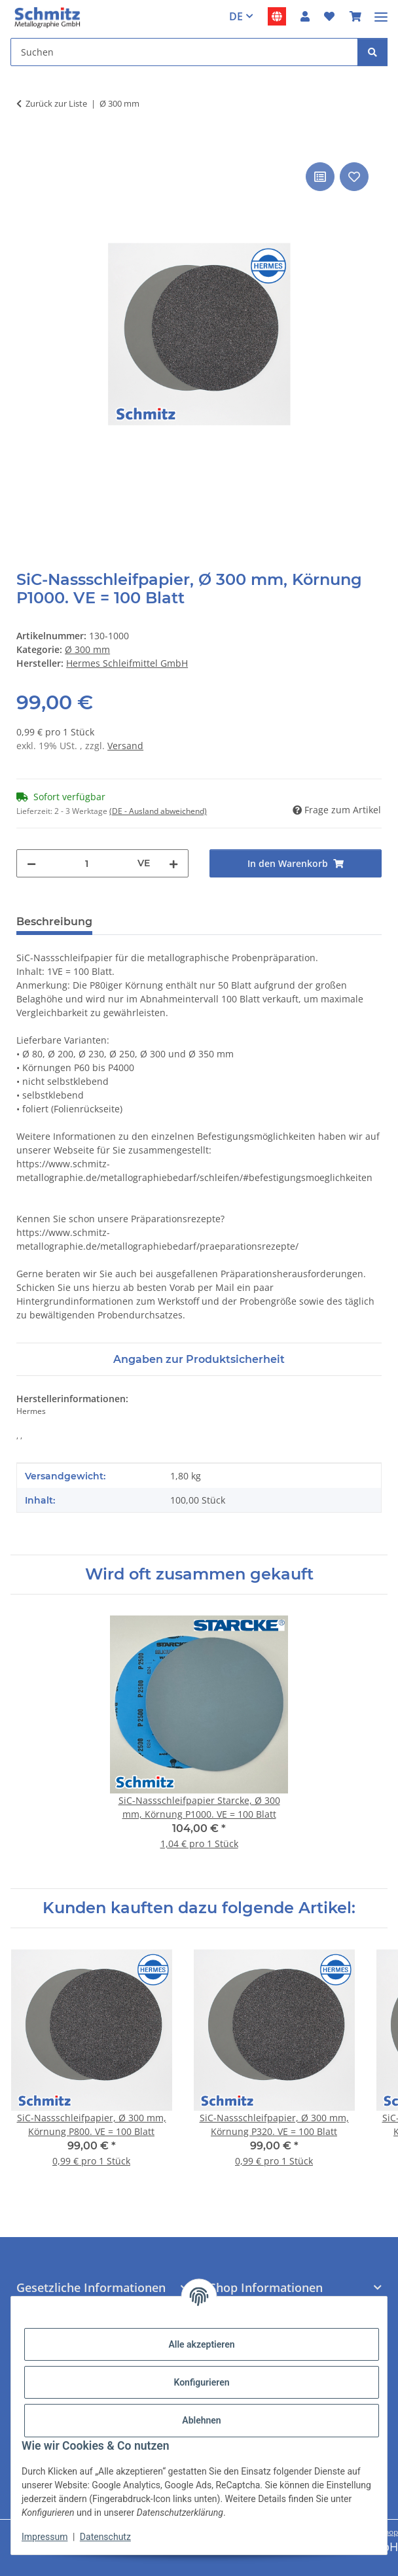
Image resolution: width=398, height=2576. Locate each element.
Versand (125, 745)
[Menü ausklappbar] (381, 11)
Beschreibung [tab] (54, 921)
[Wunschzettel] (329, 16)
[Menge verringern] (31, 863)
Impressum (44, 2537)
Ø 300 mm (87, 649)
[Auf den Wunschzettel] (354, 176)
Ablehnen (201, 2420)
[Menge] (86, 863)
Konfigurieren (201, 2382)
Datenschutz (105, 2537)
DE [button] (236, 16)
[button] (305, 16)
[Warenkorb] (355, 16)
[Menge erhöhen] (173, 863)
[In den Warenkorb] (26, 144)
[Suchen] (184, 52)
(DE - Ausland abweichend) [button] (158, 811)
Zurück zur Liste (56, 103)
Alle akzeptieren (201, 2344)
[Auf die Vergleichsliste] (320, 176)
